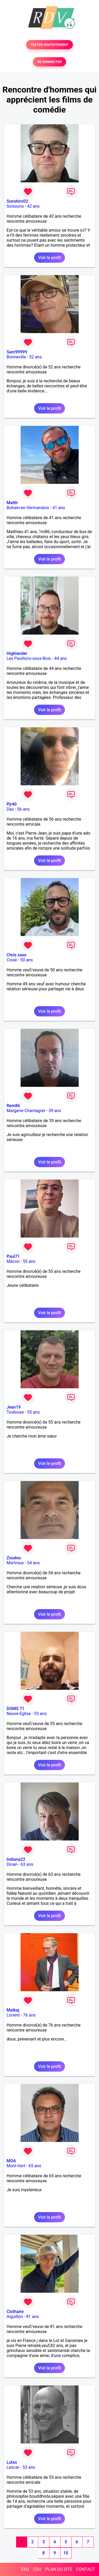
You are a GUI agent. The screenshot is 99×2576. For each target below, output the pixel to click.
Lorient (13, 2015)
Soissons (15, 206)
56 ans (23, 809)
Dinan (12, 1864)
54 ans (33, 1562)
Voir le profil (49, 257)
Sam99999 (17, 351)
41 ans (58, 507)
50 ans (26, 959)
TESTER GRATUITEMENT (49, 45)
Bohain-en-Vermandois (28, 507)
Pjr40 (12, 804)
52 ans (35, 356)
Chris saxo (16, 954)
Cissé (12, 959)
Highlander (17, 653)
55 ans (29, 1261)
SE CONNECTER (49, 62)
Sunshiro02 (17, 201)
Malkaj (13, 2010)
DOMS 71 (15, 1708)
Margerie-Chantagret (26, 1110)
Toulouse (15, 1412)
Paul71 (13, 1256)
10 (65, 2552)
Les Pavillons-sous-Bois (29, 658)
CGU (37, 2569)
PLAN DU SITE (58, 2569)
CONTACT (85, 2569)
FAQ (25, 2569)
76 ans (29, 2015)
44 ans (60, 658)
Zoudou (14, 1557)
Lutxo (12, 2462)
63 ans (27, 1864)
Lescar (13, 2467)
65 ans (35, 2165)
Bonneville (16, 356)
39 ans (55, 1110)
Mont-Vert (16, 2165)
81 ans (32, 2316)
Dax (10, 809)
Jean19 (14, 1407)
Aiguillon (15, 2316)
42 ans (33, 206)
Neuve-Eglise (19, 1713)
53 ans (28, 2467)
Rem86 (13, 1105)
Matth (12, 502)
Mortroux (15, 1562)
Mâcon (13, 1261)
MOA (11, 2160)
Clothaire (15, 2311)
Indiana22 (16, 1859)
